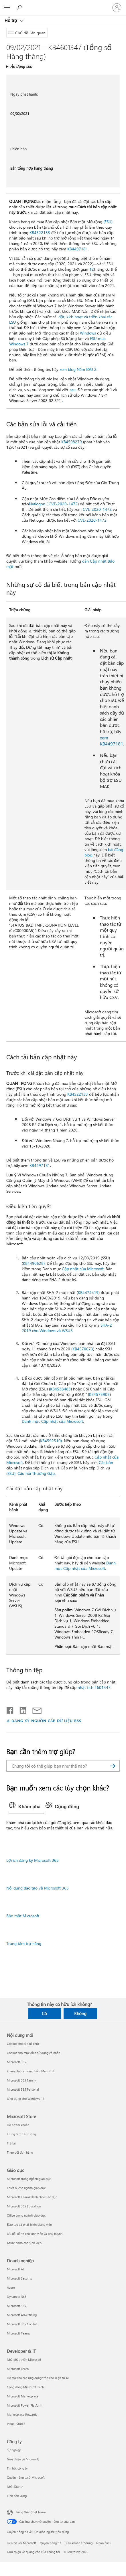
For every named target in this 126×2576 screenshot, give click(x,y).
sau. (73, 389)
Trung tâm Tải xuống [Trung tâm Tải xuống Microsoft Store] (21, 2134)
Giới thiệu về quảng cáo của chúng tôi (33, 2552)
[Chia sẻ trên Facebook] (10, 1709)
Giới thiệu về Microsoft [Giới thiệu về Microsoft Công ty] (23, 2459)
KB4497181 (77, 249)
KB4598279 (71, 441)
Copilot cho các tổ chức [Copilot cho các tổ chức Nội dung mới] (23, 2043)
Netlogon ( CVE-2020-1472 (53, 504)
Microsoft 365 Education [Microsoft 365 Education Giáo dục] (24, 2206)
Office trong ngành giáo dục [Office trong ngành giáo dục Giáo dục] (26, 2215)
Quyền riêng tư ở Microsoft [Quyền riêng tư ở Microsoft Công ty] (26, 2477)
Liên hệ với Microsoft (21, 2543)
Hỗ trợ (11, 20)
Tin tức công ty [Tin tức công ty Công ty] (17, 2468)
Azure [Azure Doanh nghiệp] (11, 2287)
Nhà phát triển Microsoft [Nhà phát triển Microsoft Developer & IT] (24, 2359)
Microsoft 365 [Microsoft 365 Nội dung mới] (16, 2062)
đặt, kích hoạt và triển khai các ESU (60, 319)
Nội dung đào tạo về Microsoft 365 (37, 1888)
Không (80, 2013)
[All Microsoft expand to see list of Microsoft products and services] (7, 8)
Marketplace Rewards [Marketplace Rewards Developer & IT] (22, 2414)
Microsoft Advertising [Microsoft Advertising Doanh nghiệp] (22, 2315)
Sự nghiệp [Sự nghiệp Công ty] (14, 2450)
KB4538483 (60, 1389)
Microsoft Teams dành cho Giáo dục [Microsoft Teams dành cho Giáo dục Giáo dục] (32, 2197)
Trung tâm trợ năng (23, 1943)
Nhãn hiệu (103, 2543)
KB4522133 (39, 232)
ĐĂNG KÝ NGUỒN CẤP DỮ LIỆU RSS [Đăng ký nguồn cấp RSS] (46, 1720)
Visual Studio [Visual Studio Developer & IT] (16, 2423)
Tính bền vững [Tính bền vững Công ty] (17, 2496)
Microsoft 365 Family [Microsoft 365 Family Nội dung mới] (21, 2080)
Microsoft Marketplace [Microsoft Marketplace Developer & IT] (22, 2396)
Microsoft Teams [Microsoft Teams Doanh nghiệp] (18, 2333)
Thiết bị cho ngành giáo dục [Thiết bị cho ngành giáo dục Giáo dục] (26, 2188)
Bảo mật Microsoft (22, 1915)
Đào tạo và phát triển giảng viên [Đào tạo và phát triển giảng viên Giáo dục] (29, 2224)
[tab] (26, 1806)
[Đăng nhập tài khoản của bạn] (117, 8)
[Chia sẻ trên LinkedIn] (20, 1709)
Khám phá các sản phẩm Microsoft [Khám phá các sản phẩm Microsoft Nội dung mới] (30, 2071)
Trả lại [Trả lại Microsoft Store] (11, 2143)
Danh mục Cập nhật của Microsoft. (53, 1421)
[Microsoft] (62, 4)
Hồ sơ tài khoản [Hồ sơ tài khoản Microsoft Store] (18, 2125)
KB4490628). (34, 1263)
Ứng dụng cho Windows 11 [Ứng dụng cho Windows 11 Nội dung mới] (25, 2098)
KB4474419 (88, 1292)
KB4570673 (82, 1349)
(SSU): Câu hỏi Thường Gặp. (31, 1473)
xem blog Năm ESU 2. (78, 369)
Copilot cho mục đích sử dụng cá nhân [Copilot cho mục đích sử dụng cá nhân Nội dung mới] (33, 2053)
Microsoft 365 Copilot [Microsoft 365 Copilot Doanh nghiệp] (22, 2324)
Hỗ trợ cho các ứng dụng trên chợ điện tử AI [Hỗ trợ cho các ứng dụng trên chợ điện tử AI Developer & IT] (38, 2378)
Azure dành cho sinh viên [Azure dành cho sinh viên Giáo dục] (24, 2243)
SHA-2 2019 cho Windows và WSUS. (67, 1327)
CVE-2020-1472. (92, 520)
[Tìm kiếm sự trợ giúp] (20, 7)
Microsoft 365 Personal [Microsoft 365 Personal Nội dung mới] (23, 2089)
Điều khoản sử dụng (78, 2543)
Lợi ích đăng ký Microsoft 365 (32, 1860)
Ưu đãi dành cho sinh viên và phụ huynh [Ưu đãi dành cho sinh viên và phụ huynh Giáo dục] (34, 2233)
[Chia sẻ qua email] (34, 1709)
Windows (88, 333)
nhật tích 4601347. (94, 1687)
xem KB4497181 (111, 741)
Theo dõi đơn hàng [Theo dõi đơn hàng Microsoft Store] (20, 2152)
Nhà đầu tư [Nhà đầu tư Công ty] (15, 2486)
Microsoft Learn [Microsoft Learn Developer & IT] (18, 2369)
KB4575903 (99, 1394)
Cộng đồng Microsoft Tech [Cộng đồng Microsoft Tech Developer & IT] (25, 2387)
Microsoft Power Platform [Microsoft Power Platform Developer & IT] (24, 2405)
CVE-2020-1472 (97, 509)
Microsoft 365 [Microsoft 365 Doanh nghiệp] (16, 2306)
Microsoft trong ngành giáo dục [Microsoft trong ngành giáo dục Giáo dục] (29, 2179)
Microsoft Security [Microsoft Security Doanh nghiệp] (19, 2278)
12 (91, 269)
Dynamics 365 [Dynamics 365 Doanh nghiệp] (16, 2296)
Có (44, 2013)
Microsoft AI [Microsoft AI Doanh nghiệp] (15, 2269)
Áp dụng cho (21, 66)
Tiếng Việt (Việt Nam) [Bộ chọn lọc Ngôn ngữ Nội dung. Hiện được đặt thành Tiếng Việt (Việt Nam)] (30, 2512)
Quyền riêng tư (50, 2543)
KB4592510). (51, 1440)
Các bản (106, 1462)
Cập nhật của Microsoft (83, 1268)
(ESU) (108, 221)
